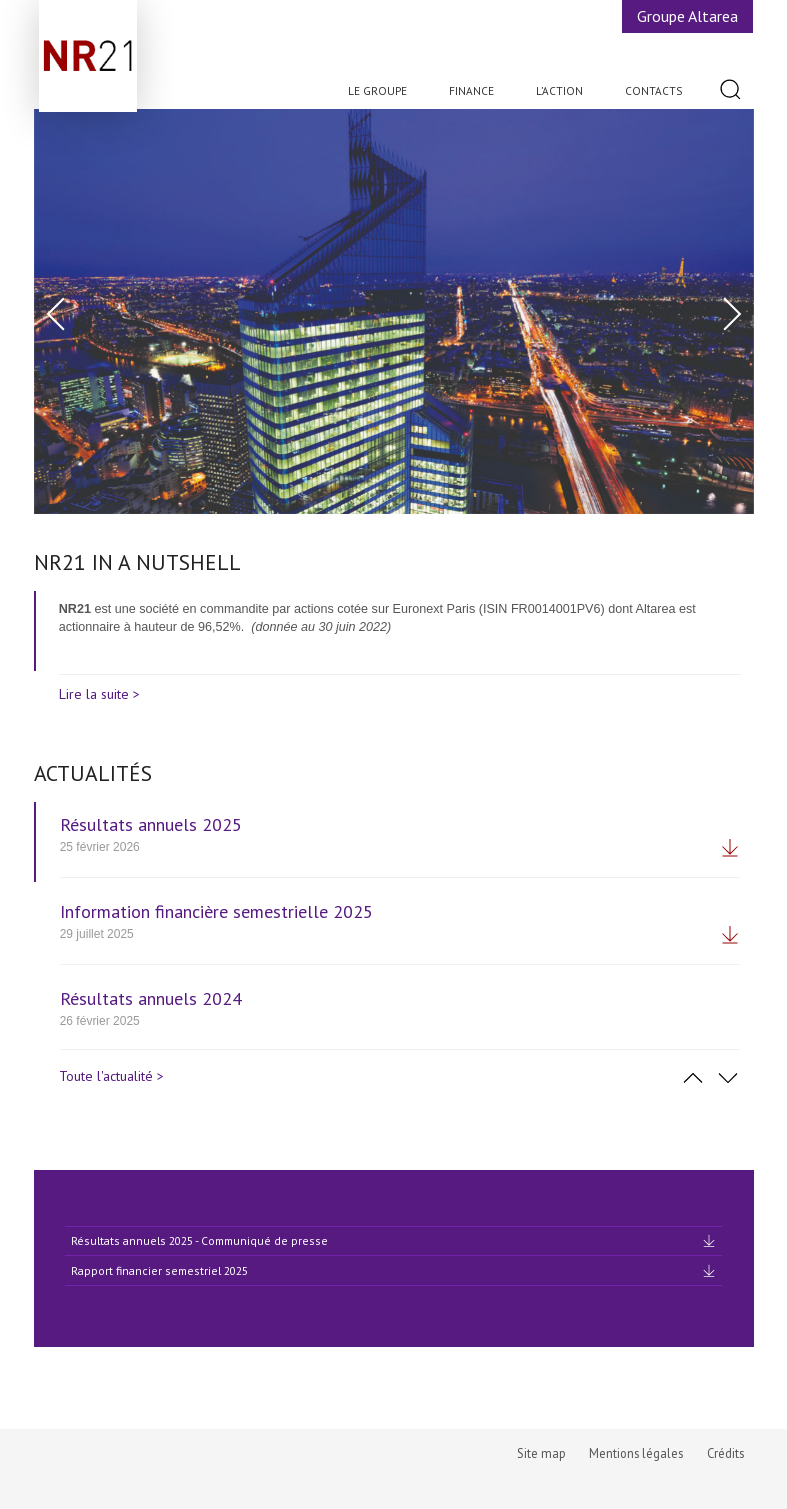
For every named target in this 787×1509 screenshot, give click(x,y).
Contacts (654, 90)
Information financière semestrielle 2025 (216, 911)
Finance (471, 90)
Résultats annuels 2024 (151, 998)
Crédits (725, 1453)
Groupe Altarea (687, 16)
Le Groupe (377, 90)
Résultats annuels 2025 (151, 824)
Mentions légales (636, 1453)
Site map (541, 1453)
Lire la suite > (99, 694)
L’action (559, 90)
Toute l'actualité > (111, 1076)
